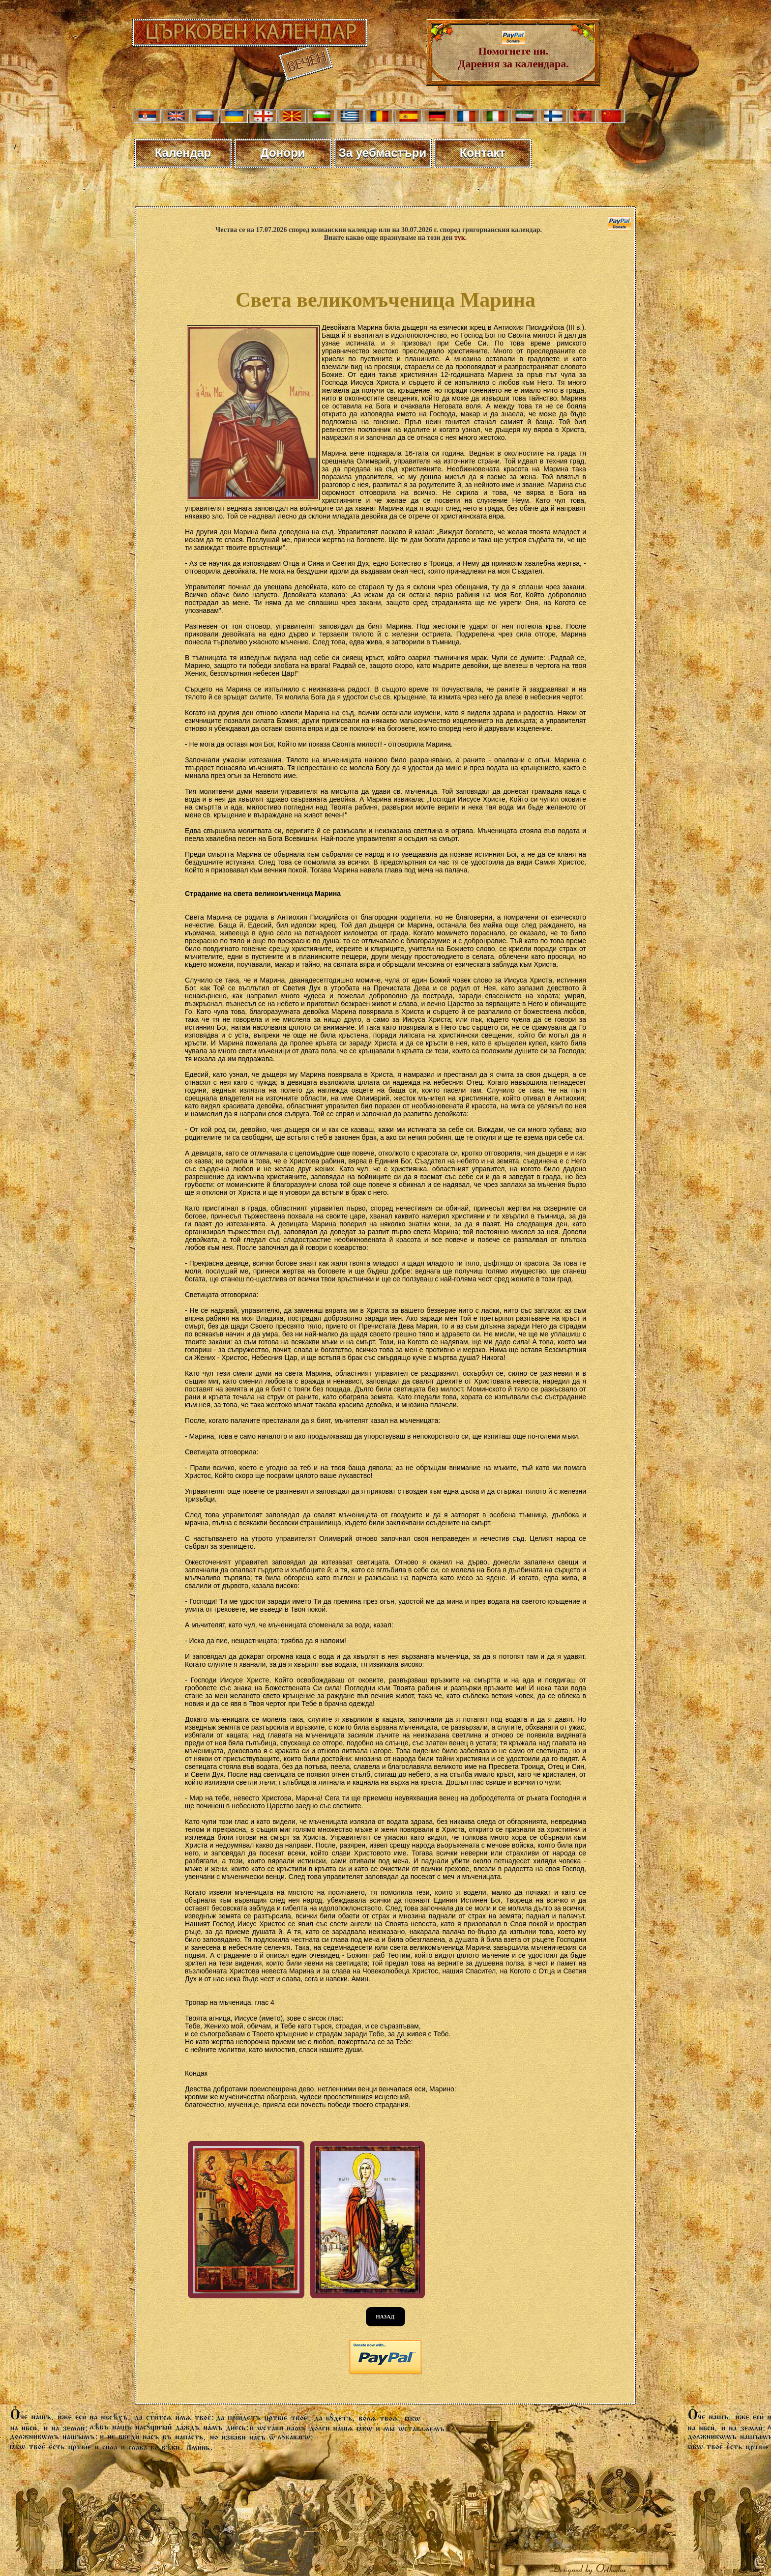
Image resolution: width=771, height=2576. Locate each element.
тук (459, 237)
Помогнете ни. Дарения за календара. (513, 52)
